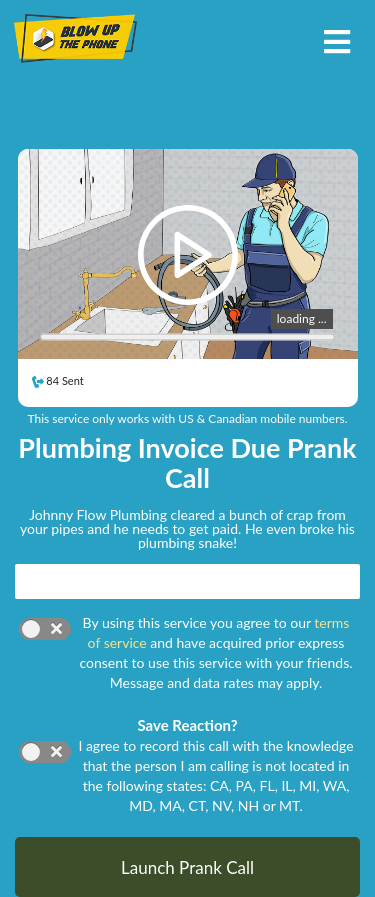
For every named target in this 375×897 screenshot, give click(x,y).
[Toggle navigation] (336, 39)
